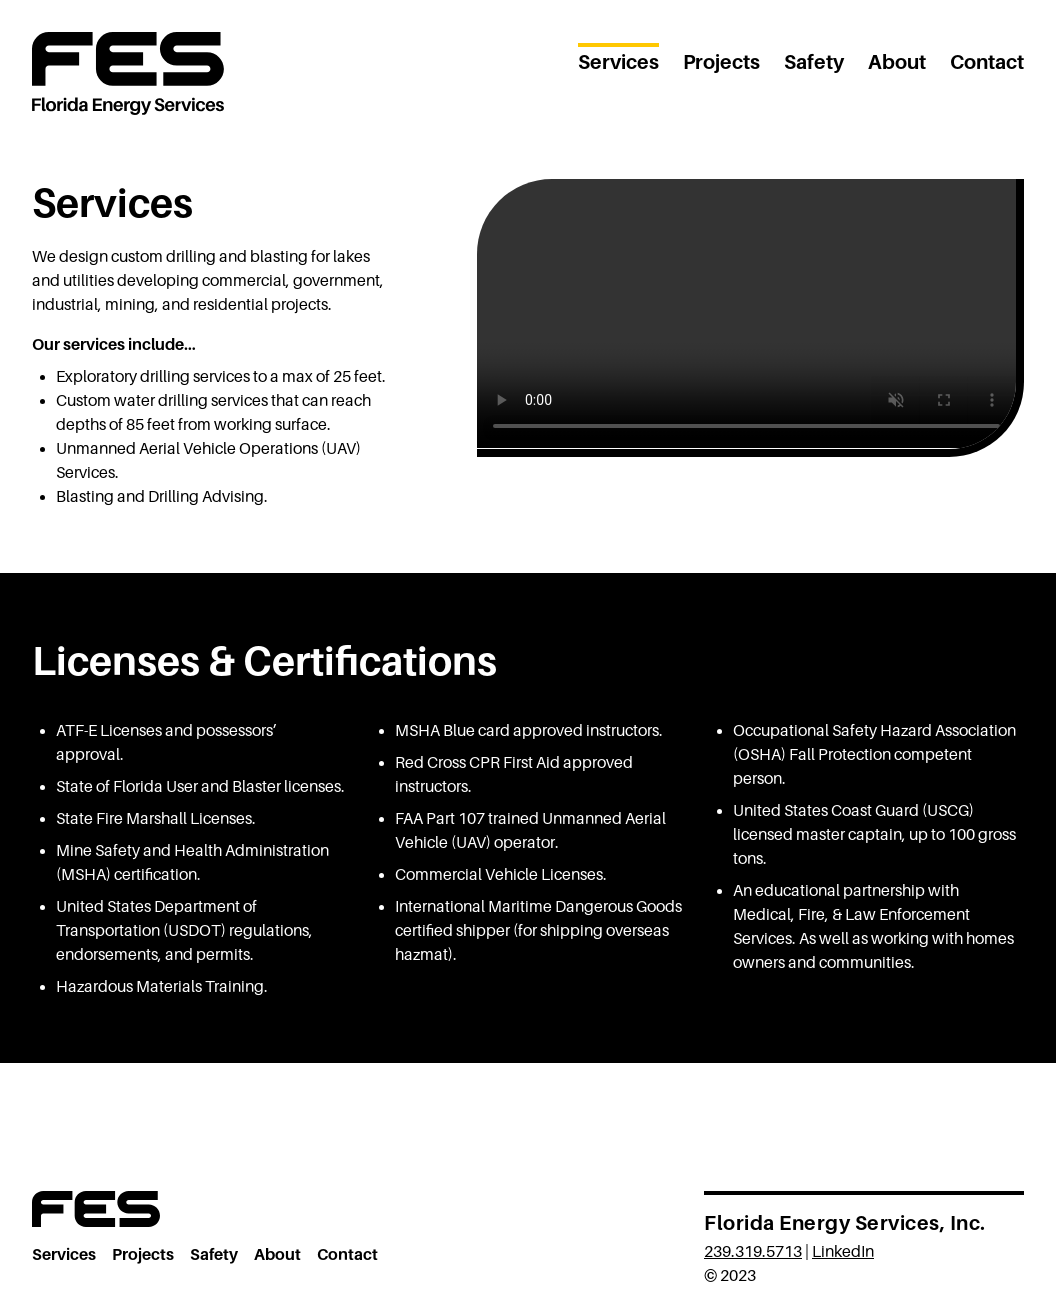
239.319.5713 (753, 1252)
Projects (721, 62)
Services (618, 62)
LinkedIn (843, 1252)
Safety (814, 62)
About (897, 62)
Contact (987, 62)
